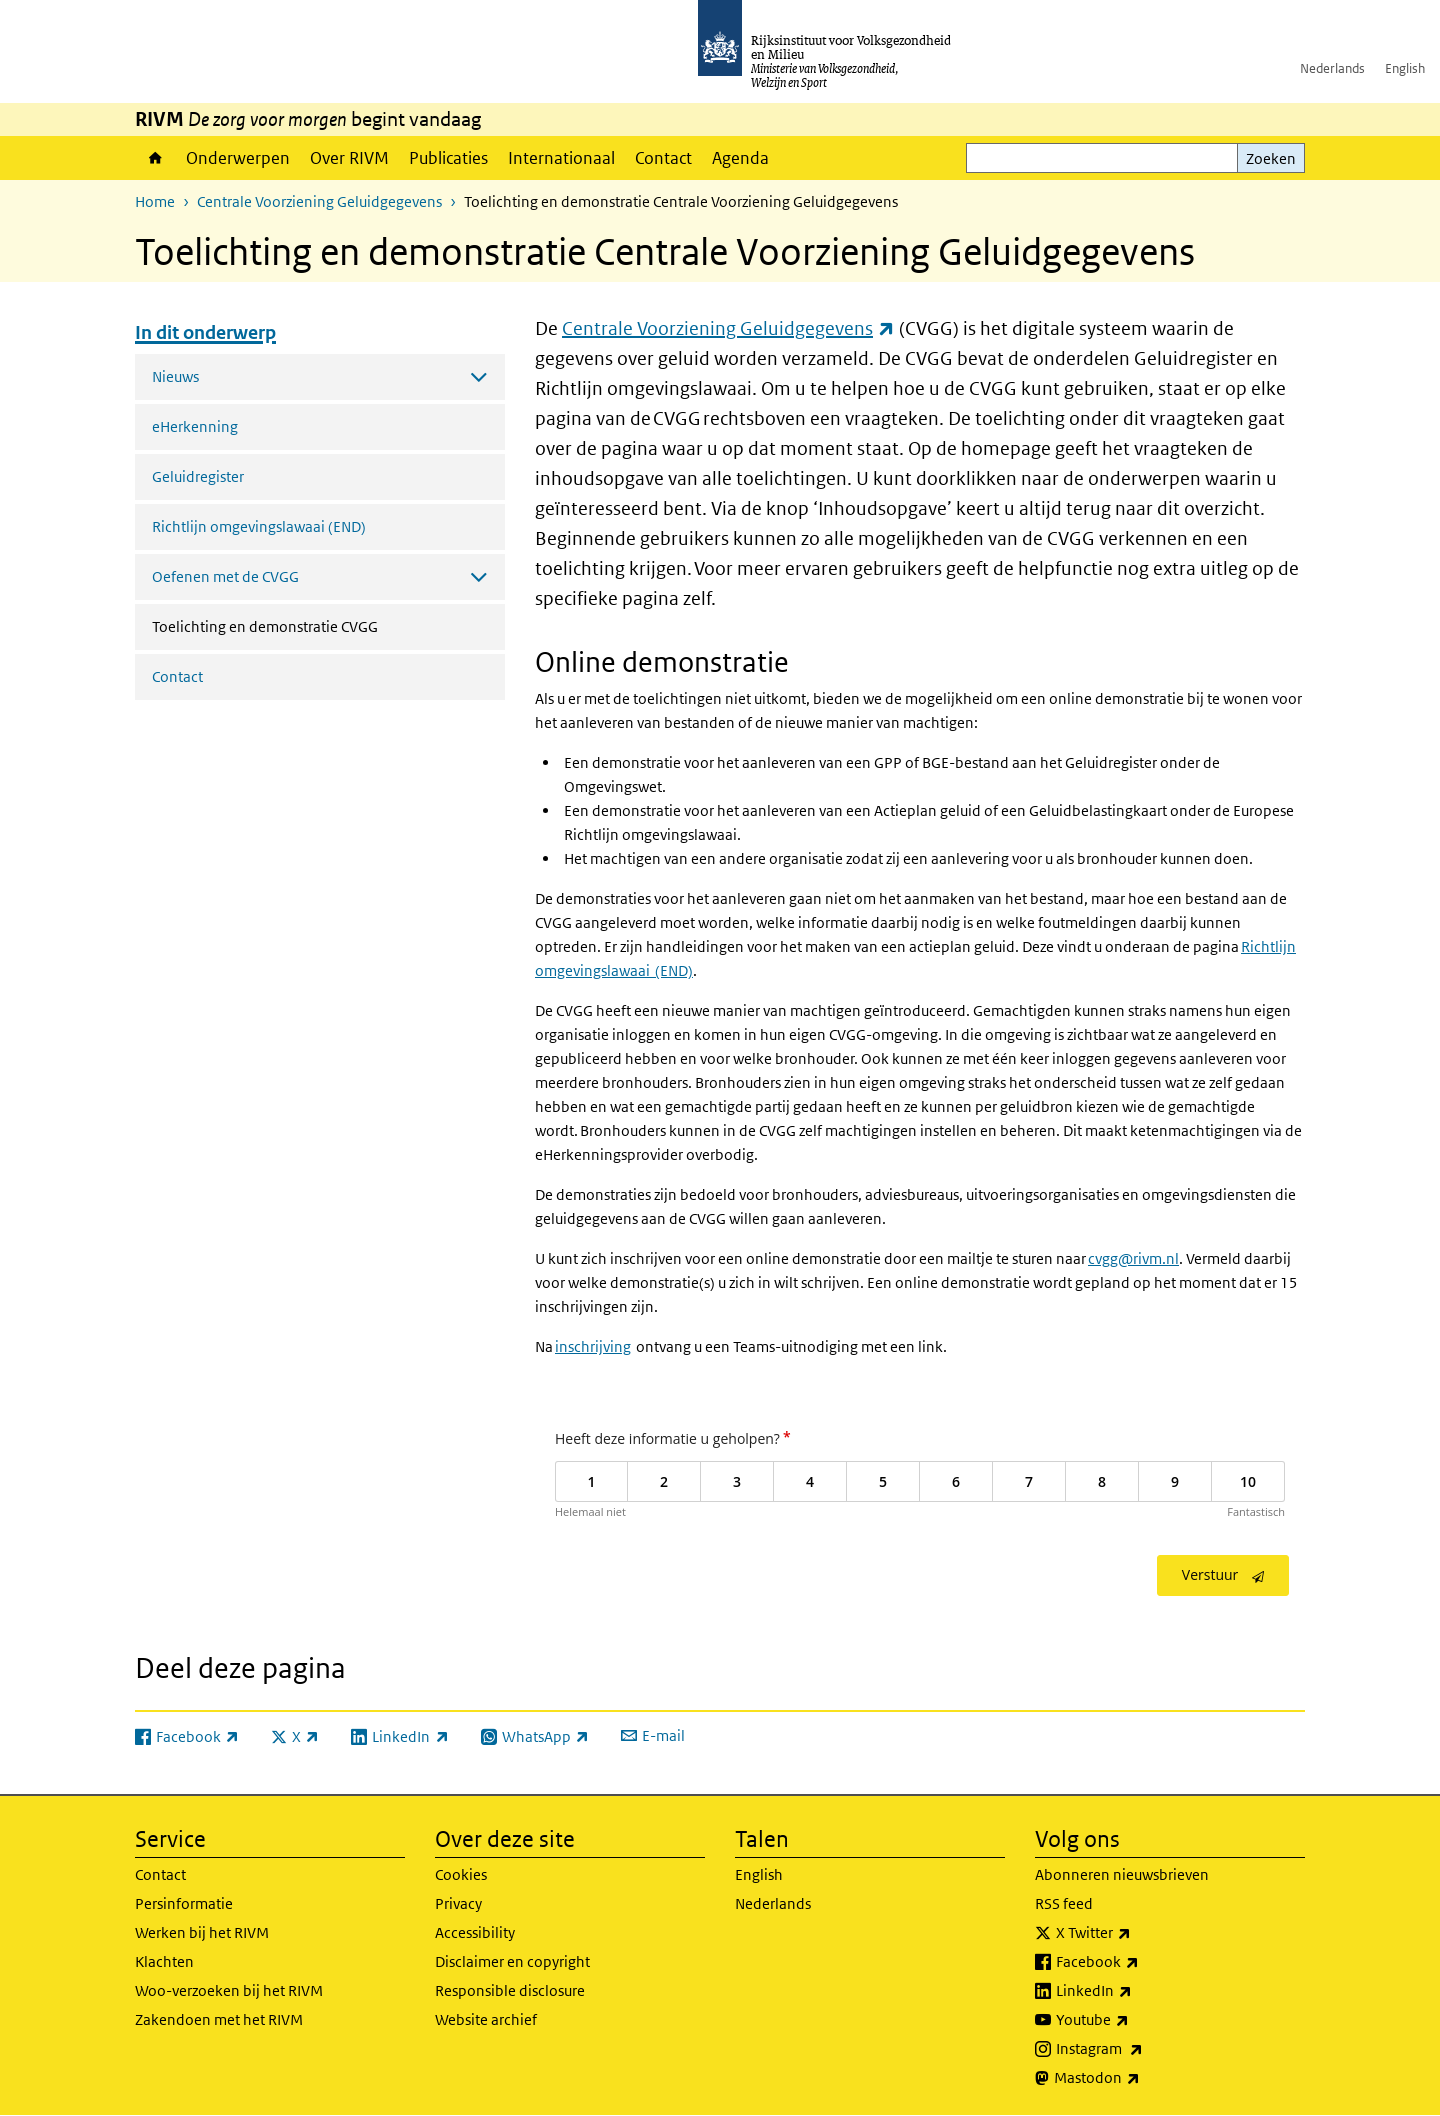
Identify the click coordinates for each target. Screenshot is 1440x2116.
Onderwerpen (238, 158)
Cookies (461, 1874)
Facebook (1141, 1962)
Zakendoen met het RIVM (219, 2019)
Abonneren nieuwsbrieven (1122, 1874)
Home (155, 158)
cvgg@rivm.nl (1133, 1258)
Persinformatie (184, 1903)
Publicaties (448, 158)
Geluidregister (198, 476)
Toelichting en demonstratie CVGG (318, 625)
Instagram (1143, 2049)
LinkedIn (1138, 1991)
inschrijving (593, 1346)
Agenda (740, 158)
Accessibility (475, 1932)
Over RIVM (349, 158)
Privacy (458, 1903)
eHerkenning (195, 426)
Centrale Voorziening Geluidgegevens (319, 201)
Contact (663, 158)
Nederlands (1332, 68)
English (1405, 68)
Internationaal (561, 158)
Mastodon (1141, 2078)
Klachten (164, 1961)
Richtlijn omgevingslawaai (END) (259, 526)
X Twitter (1137, 1933)
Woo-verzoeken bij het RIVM (229, 1990)
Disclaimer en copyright (512, 1961)
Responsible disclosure (510, 1990)
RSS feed (1064, 1903)
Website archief (486, 2019)
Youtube (1136, 2020)
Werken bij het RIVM (202, 1932)
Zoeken (1271, 158)
